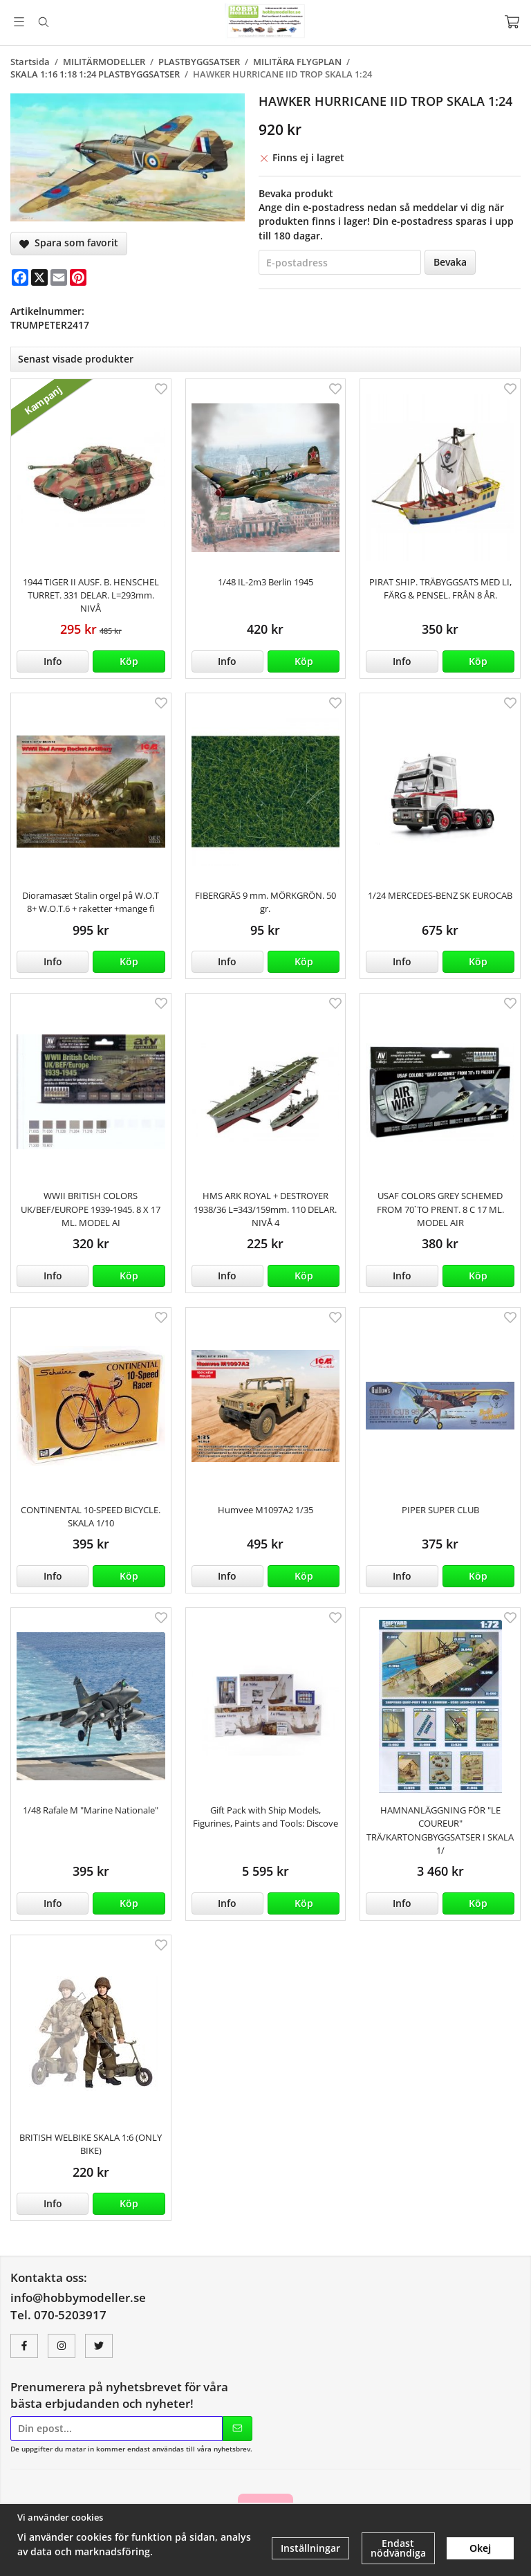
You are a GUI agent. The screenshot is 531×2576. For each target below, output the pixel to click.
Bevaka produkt (296, 193)
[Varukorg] (512, 22)
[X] (39, 277)
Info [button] (53, 661)
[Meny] (19, 22)
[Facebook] (20, 277)
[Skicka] (237, 2428)
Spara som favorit (68, 242)
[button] (129, 661)
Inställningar (310, 2548)
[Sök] (43, 22)
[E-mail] (58, 277)
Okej (480, 2548)
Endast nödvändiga (398, 2548)
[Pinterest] (78, 277)
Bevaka (450, 261)
